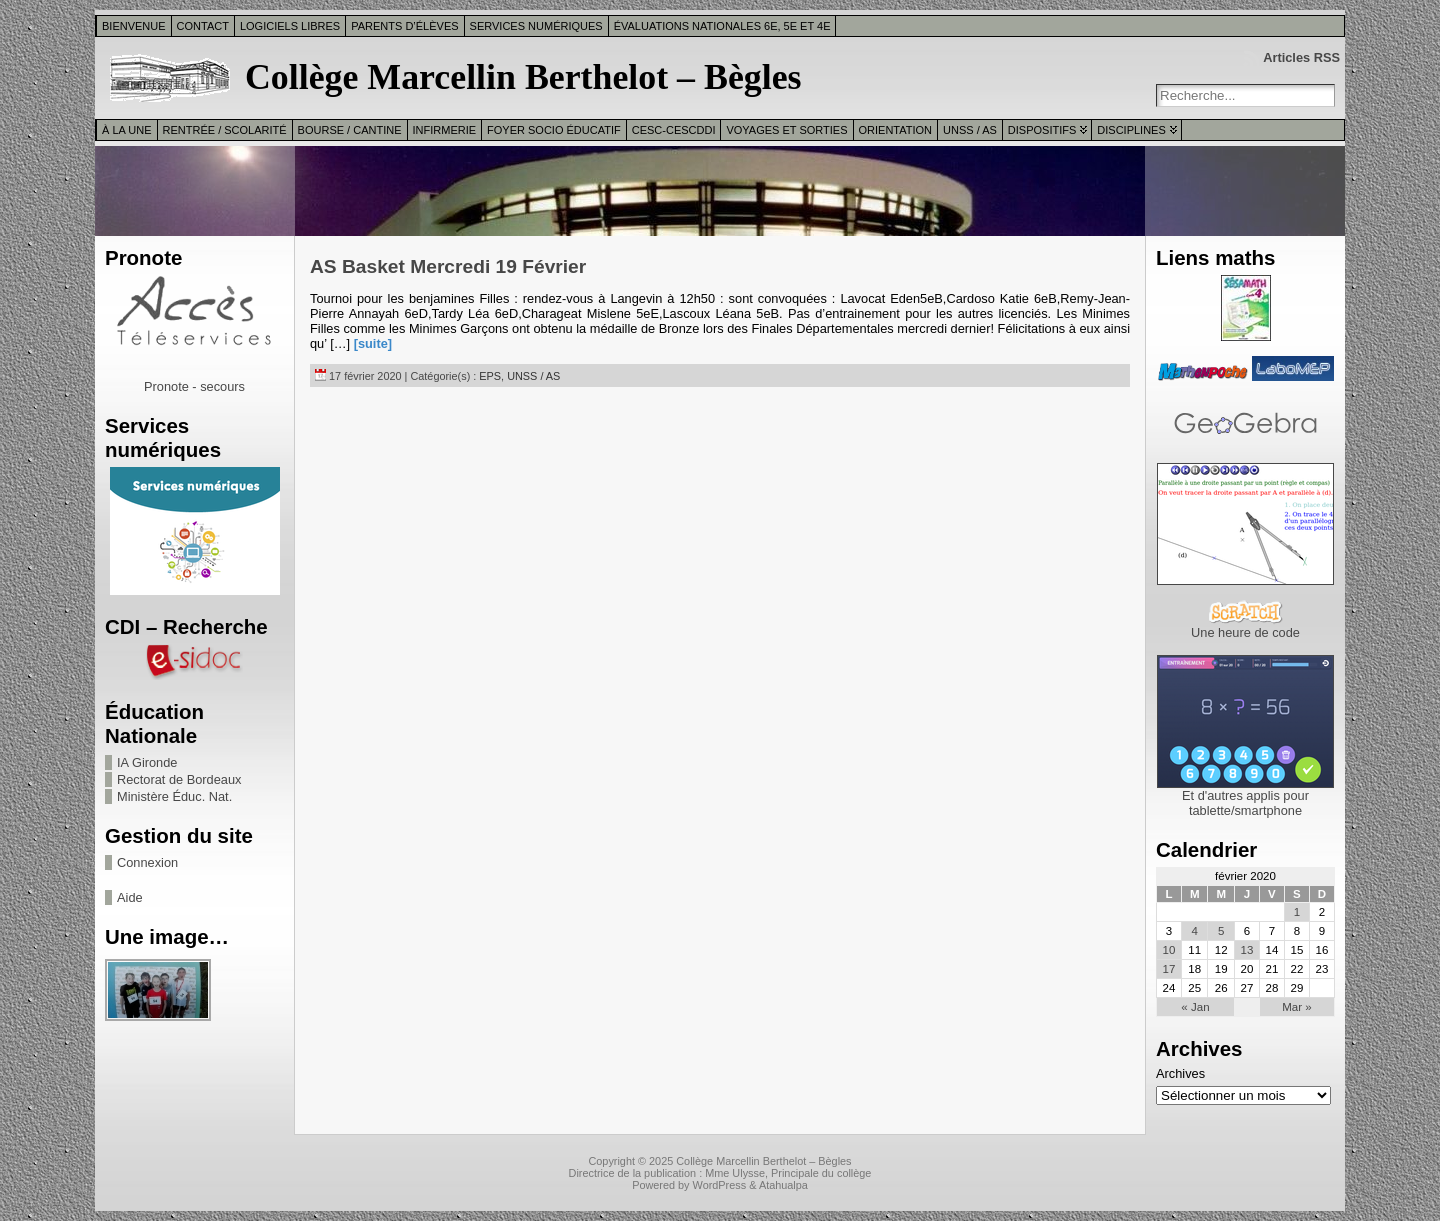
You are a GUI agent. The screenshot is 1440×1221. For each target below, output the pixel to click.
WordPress (720, 1185)
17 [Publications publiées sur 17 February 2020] (1169, 969)
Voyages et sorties (786, 130)
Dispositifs (1042, 130)
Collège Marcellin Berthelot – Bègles (523, 77)
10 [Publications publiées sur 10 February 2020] (1169, 950)
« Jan (1195, 1007)
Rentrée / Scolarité (225, 130)
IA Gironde (147, 762)
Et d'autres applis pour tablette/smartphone (1245, 803)
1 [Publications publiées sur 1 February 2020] (1297, 912)
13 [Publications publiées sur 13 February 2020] (1246, 950)
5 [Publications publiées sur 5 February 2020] (1221, 931)
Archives (1180, 1073)
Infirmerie (445, 130)
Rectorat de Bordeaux (179, 779)
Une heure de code (1245, 632)
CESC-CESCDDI (674, 130)
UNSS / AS (970, 130)
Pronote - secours (194, 386)
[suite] (373, 343)
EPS (490, 376)
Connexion (147, 862)
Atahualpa (783, 1185)
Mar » (1296, 1007)
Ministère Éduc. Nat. (174, 796)
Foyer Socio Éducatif (554, 130)
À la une (127, 130)
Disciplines (1131, 130)
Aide (130, 897)
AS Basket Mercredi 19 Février (448, 266)
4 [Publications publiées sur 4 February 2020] (1195, 931)
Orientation (896, 130)
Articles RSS (1301, 57)
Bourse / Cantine (350, 130)
